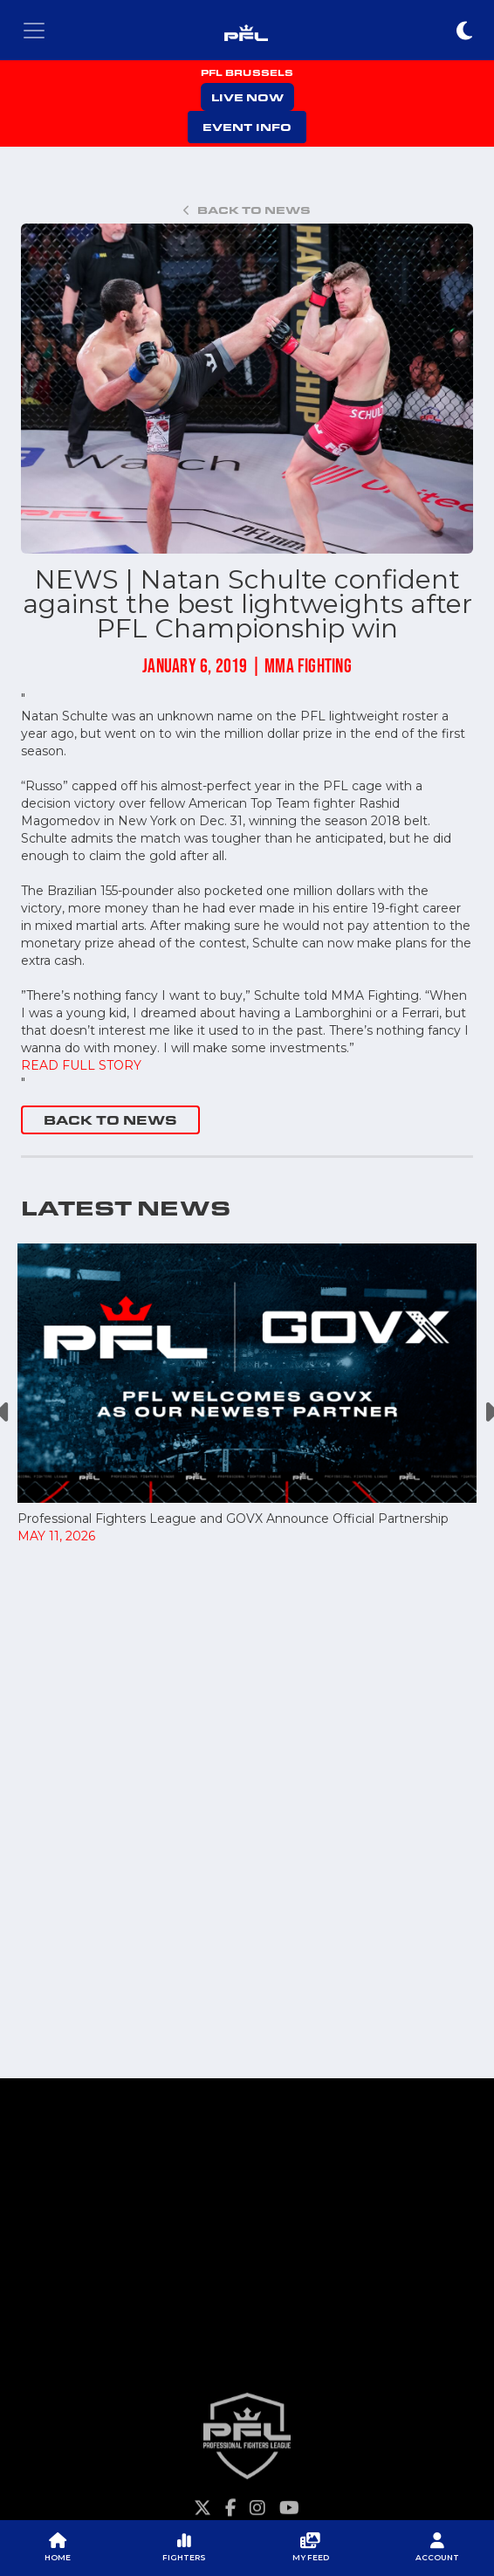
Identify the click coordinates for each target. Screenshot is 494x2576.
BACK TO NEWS (110, 1120)
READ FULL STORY (81, 1065)
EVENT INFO (247, 127)
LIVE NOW (247, 97)
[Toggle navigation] (34, 30)
